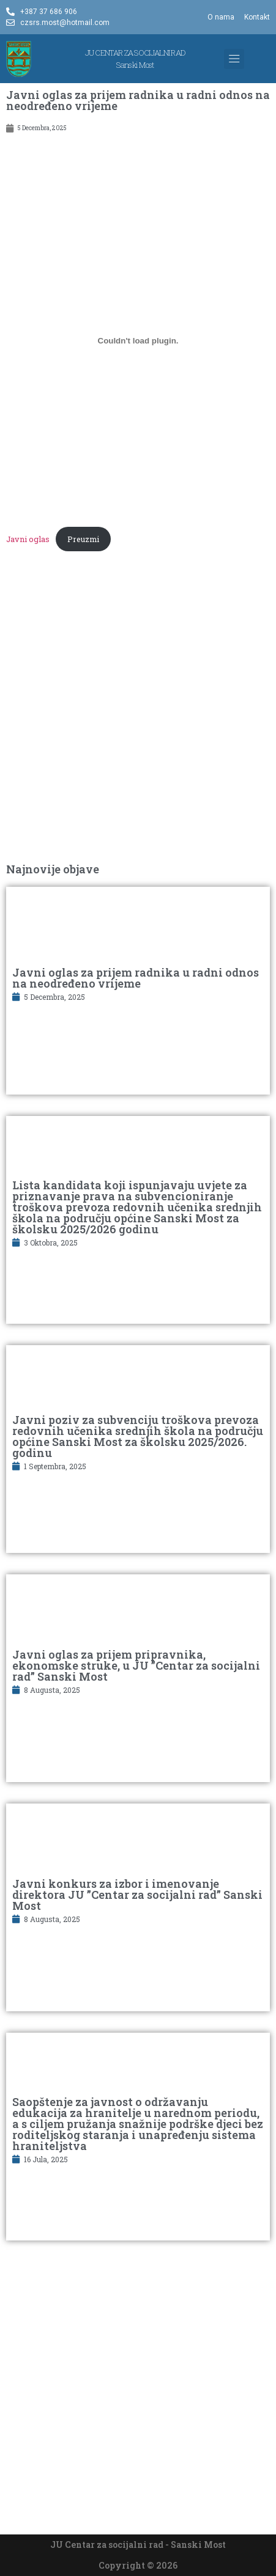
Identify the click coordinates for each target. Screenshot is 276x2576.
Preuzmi (83, 539)
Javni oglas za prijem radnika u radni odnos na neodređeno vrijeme (135, 978)
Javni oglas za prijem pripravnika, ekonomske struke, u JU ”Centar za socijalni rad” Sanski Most (136, 1665)
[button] (234, 59)
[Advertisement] (138, 713)
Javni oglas (28, 539)
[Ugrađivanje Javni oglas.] (138, 340)
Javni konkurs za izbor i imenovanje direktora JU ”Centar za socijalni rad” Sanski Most (137, 1894)
